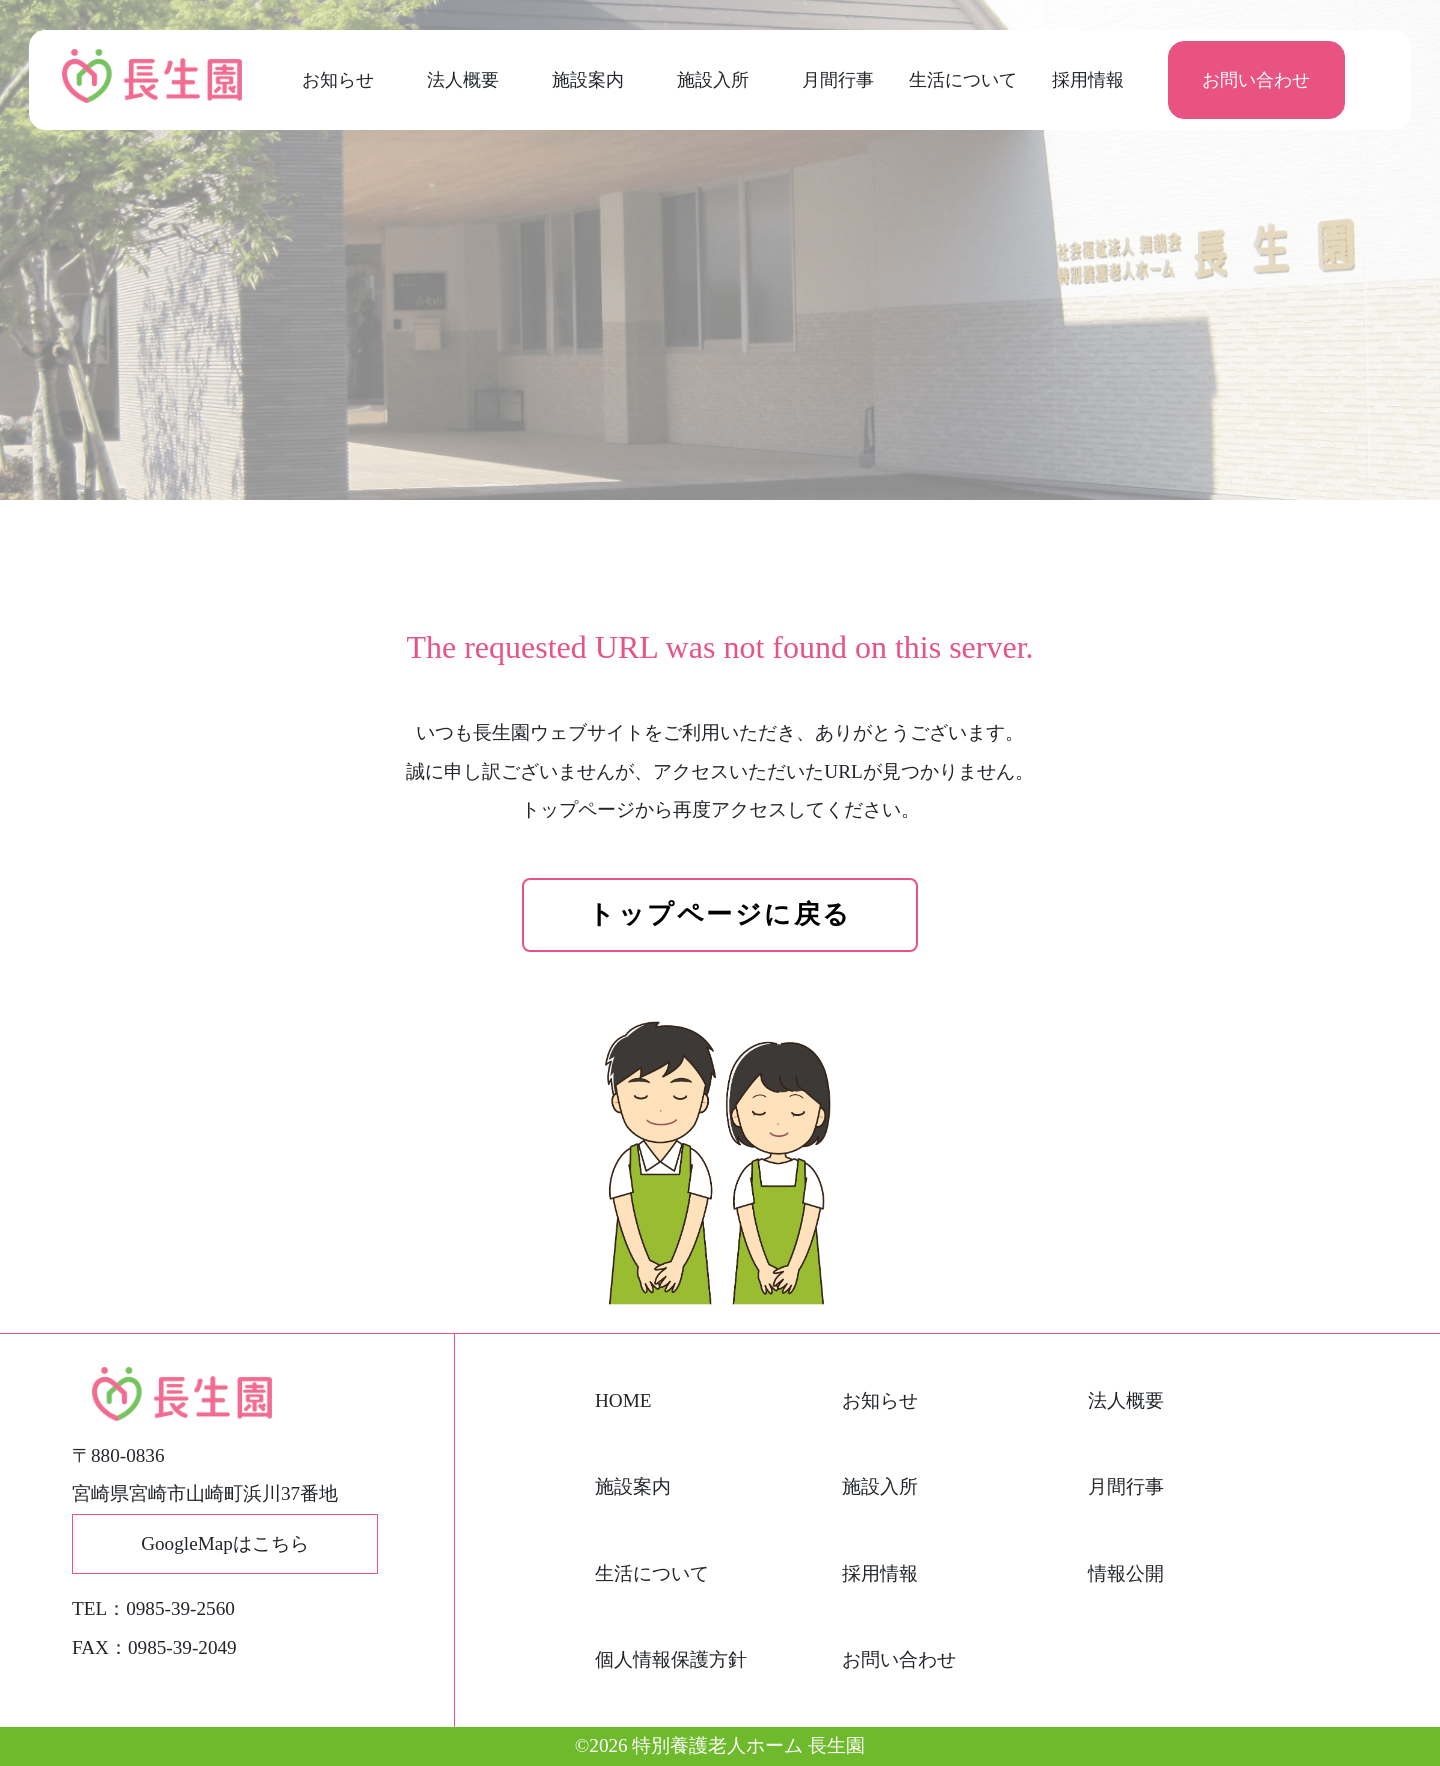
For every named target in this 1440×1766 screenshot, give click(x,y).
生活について (963, 80)
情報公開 (1126, 1573)
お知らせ (338, 80)
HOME (623, 1400)
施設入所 (713, 80)
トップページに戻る (720, 914)
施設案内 (588, 80)
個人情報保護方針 (671, 1659)
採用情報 (1088, 80)
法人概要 (463, 80)
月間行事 (838, 80)
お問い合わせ (1256, 80)
